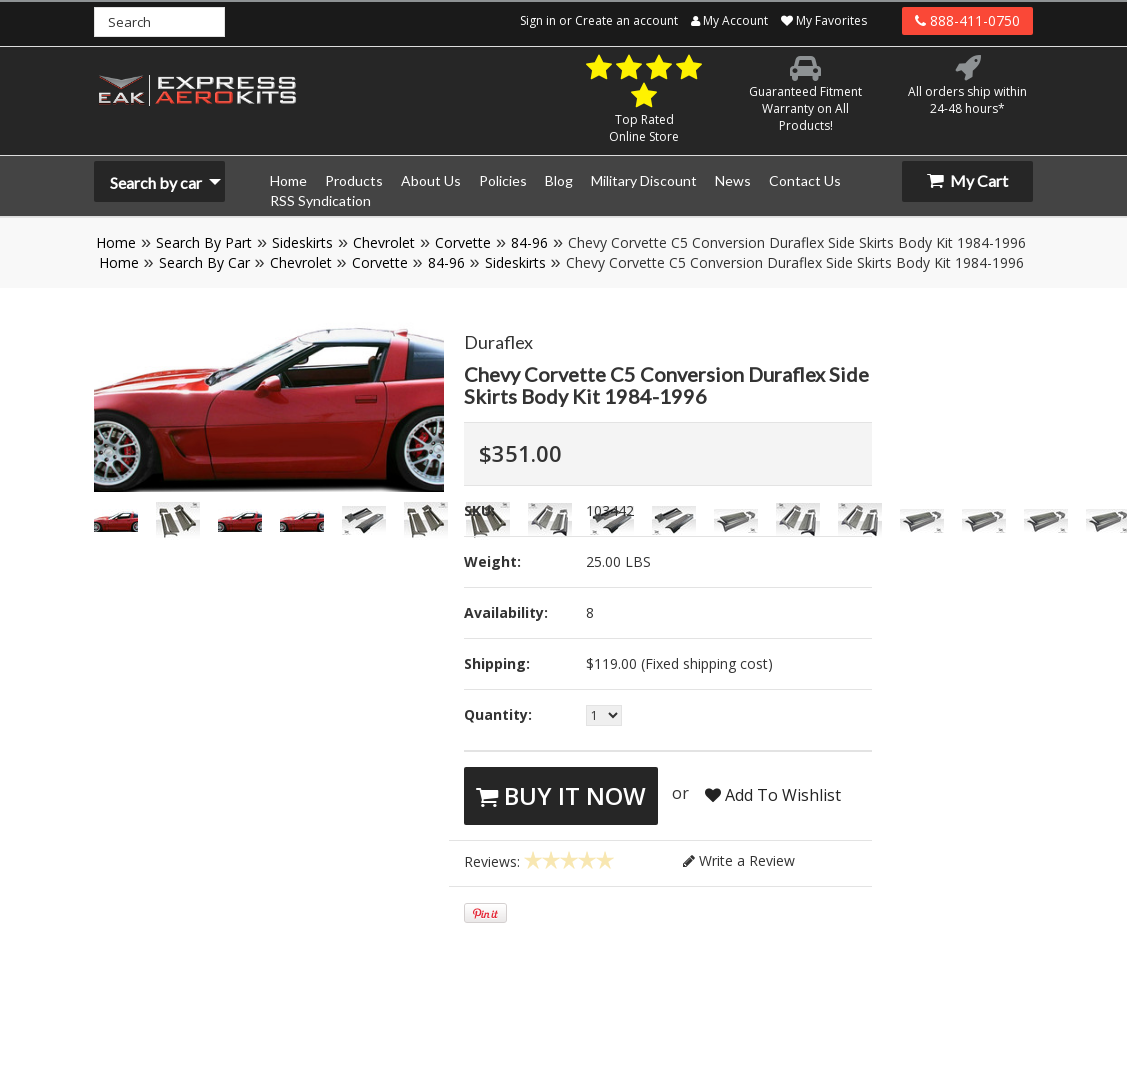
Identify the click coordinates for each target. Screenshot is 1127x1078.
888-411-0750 (967, 20)
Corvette (463, 242)
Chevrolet (384, 242)
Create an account (626, 20)
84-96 (529, 242)
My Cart (967, 180)
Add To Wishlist (773, 795)
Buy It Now (561, 795)
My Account (729, 20)
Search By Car (204, 262)
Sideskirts (302, 242)
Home (116, 242)
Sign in (538, 20)
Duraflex (498, 342)
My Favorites (824, 20)
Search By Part (204, 242)
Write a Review (739, 860)
